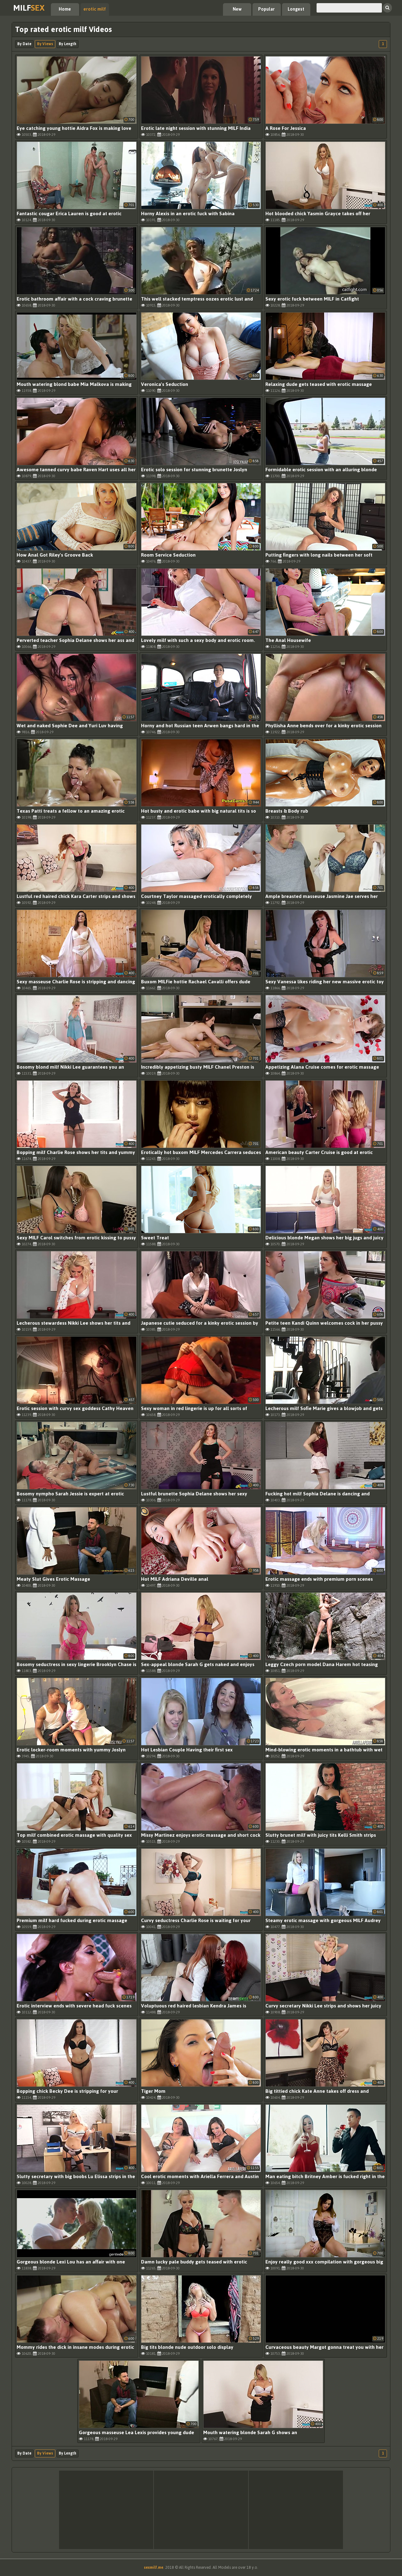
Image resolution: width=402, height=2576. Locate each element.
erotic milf (95, 9)
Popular (266, 9)
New (237, 9)
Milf (29, 8)
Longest (296, 9)
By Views (45, 44)
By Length (67, 44)
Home (65, 9)
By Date (24, 44)
